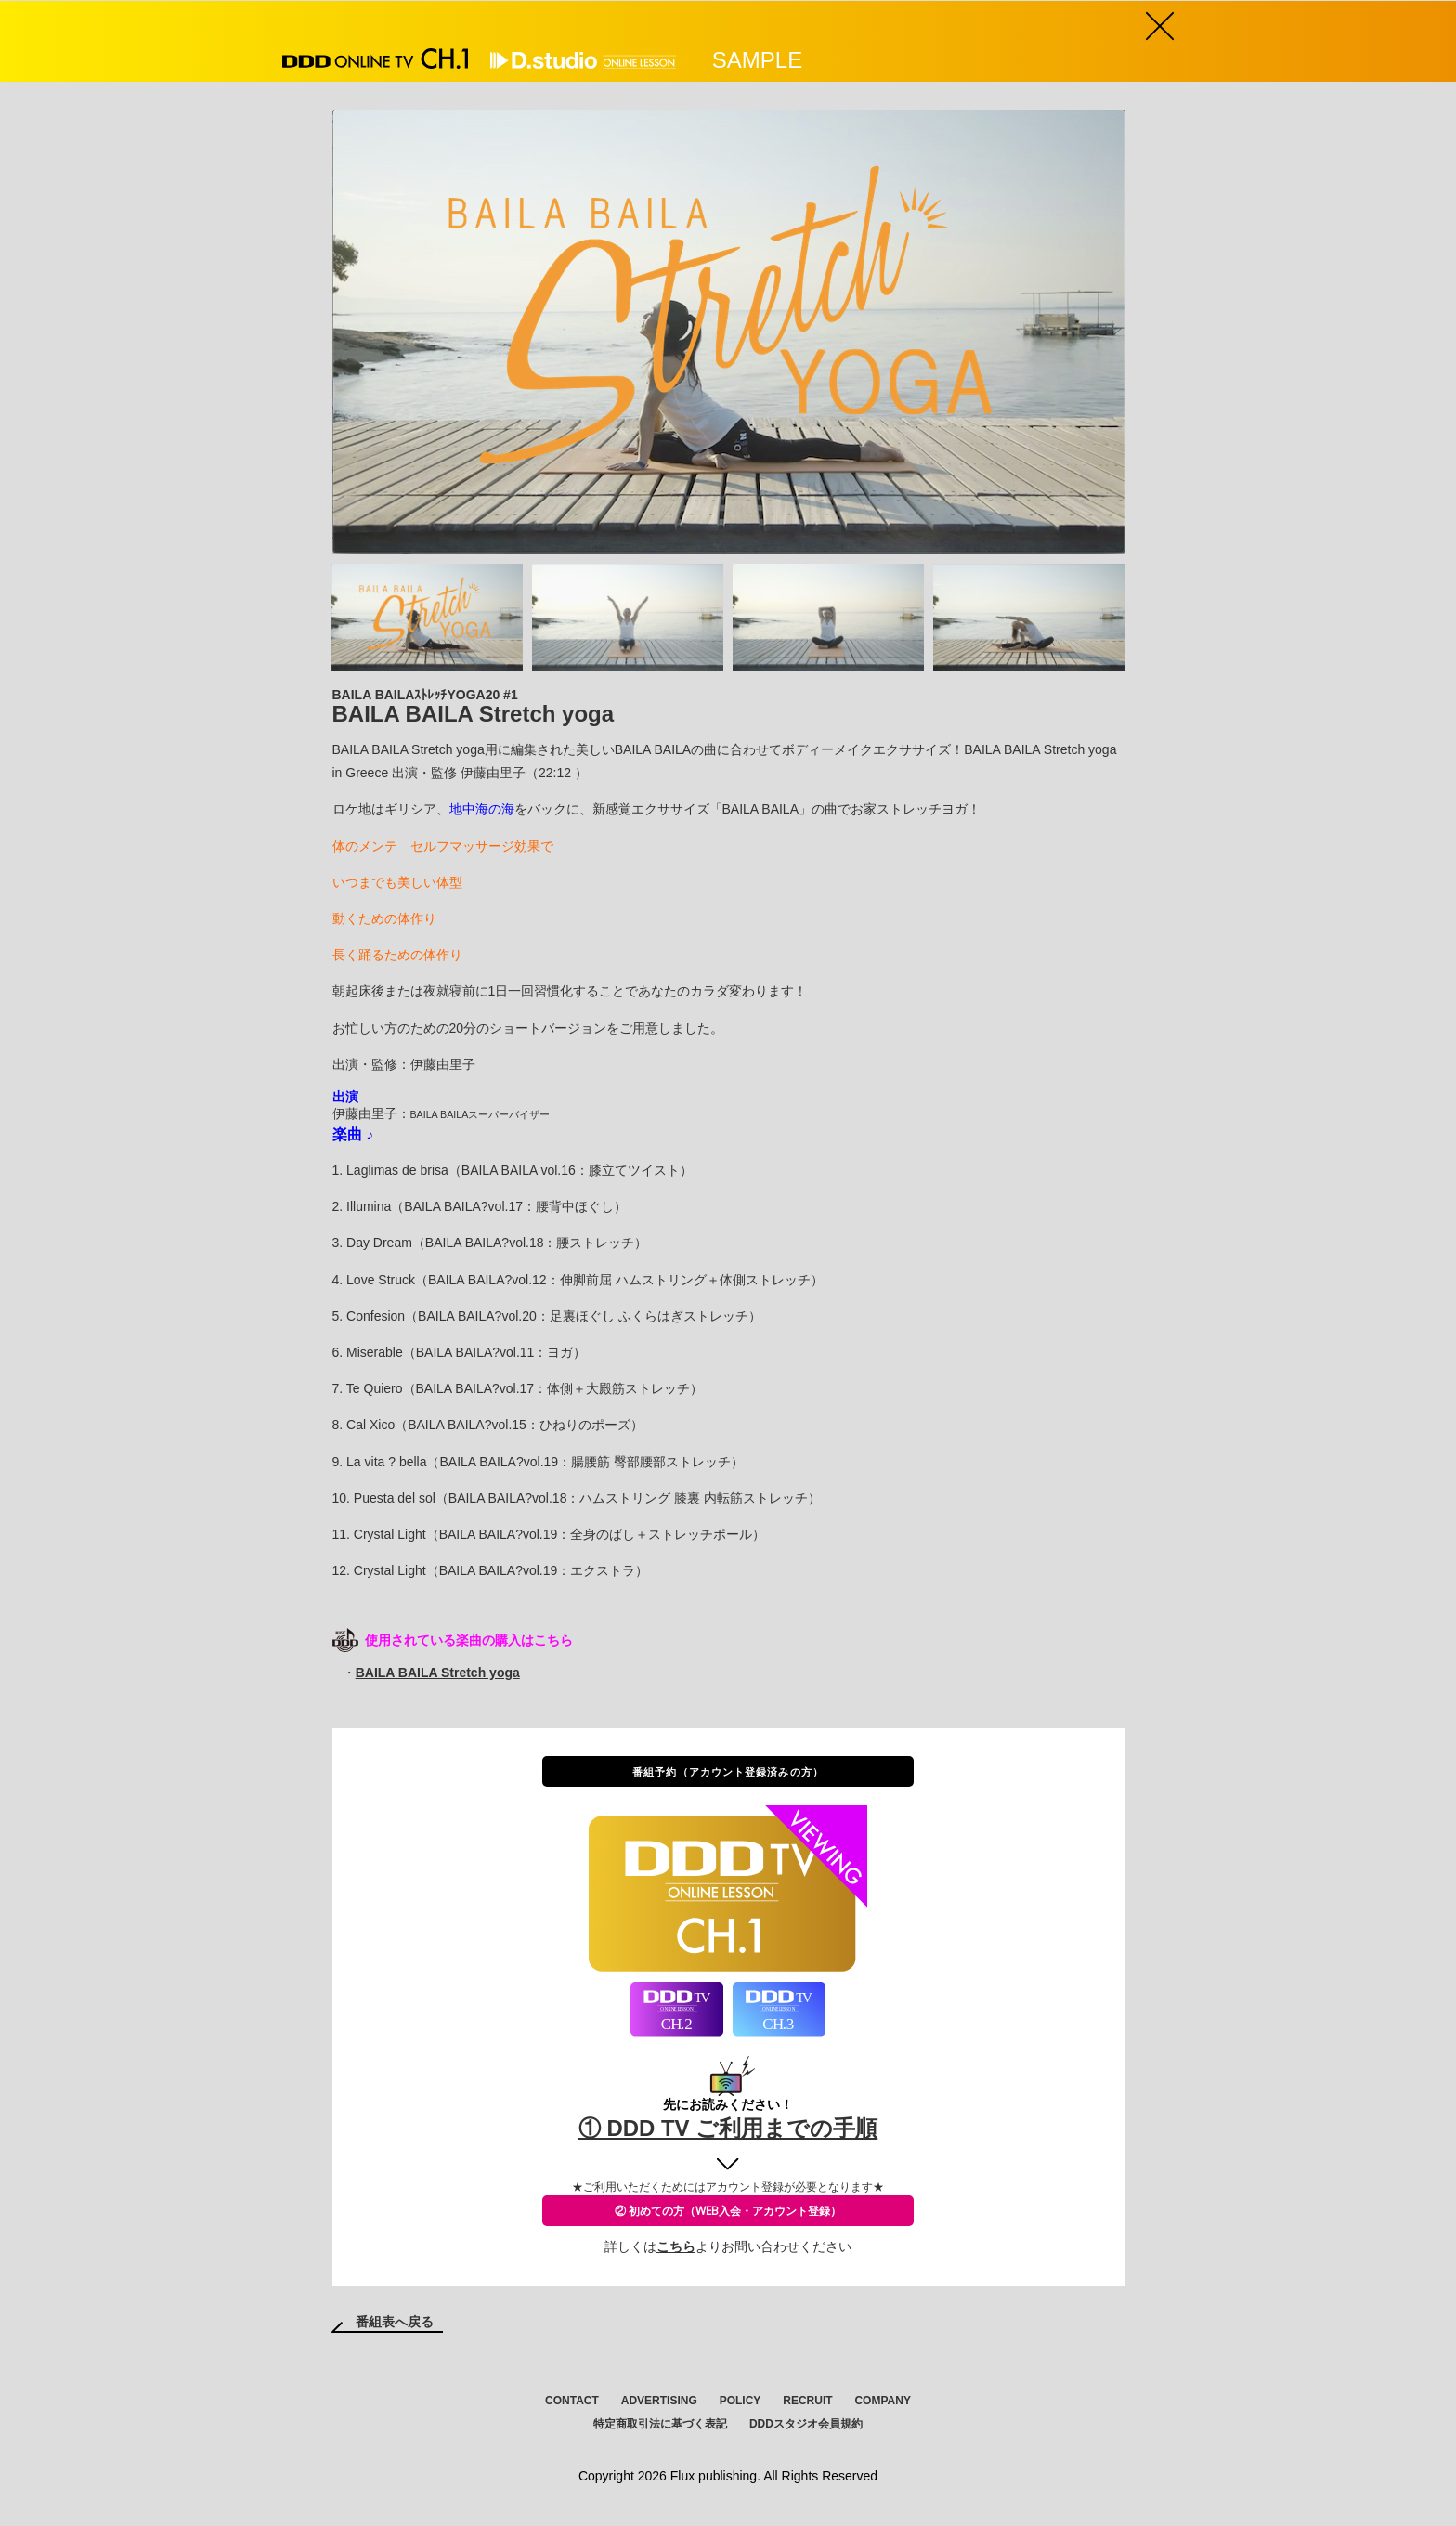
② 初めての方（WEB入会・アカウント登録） (728, 2212)
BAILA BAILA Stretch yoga (438, 1673)
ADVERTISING (659, 2401)
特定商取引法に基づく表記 (660, 2424)
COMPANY (882, 2401)
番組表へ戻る (395, 2322)
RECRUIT (807, 2401)
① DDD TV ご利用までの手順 (728, 2129)
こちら (676, 2247)
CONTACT (572, 2401)
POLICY (740, 2401)
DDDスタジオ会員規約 (806, 2424)
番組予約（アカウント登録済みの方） (728, 1772)
